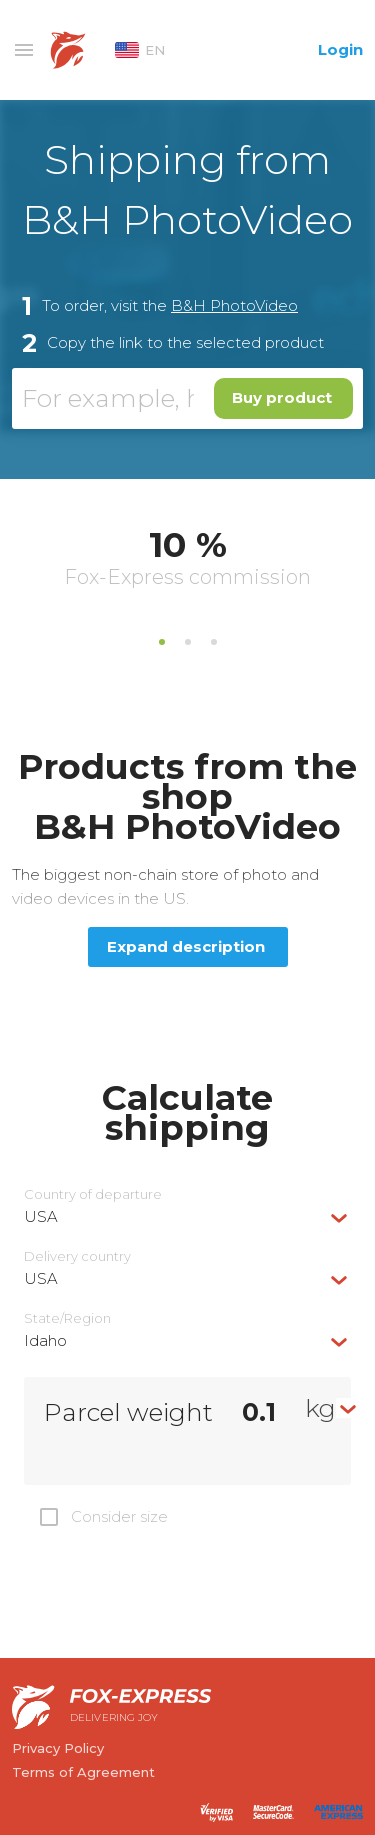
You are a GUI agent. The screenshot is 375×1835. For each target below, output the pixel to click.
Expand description (186, 946)
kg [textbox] (320, 1408)
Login (340, 49)
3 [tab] (214, 642)
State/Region (67, 1318)
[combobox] (187, 1216)
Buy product (282, 397)
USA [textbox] (41, 1216)
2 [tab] (188, 642)
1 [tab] (162, 642)
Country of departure (93, 1194)
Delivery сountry (77, 1256)
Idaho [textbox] (45, 1340)
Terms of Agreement (83, 1772)
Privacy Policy (58, 1748)
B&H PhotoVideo (234, 305)
